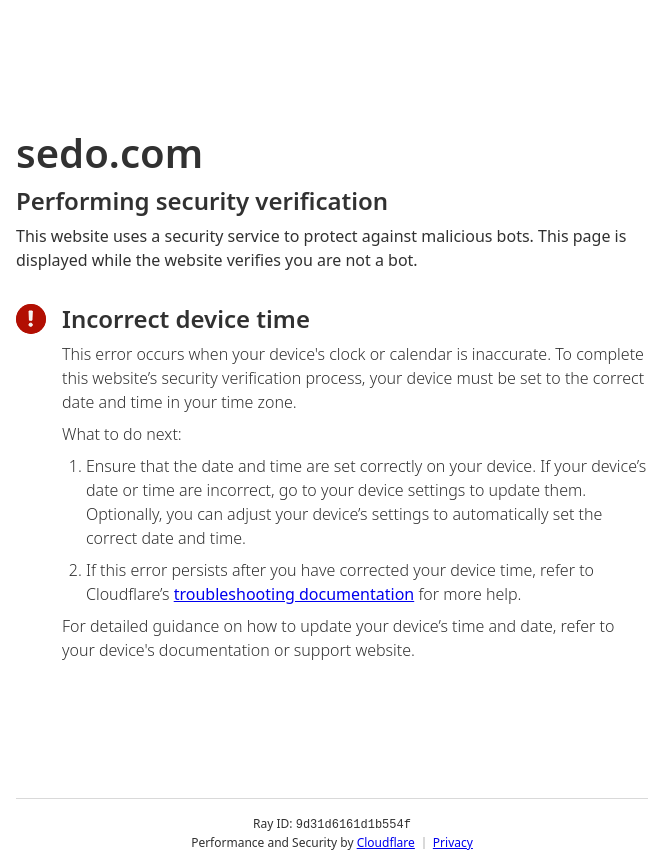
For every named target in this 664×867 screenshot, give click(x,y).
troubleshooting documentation (294, 594)
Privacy (453, 841)
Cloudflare (386, 841)
